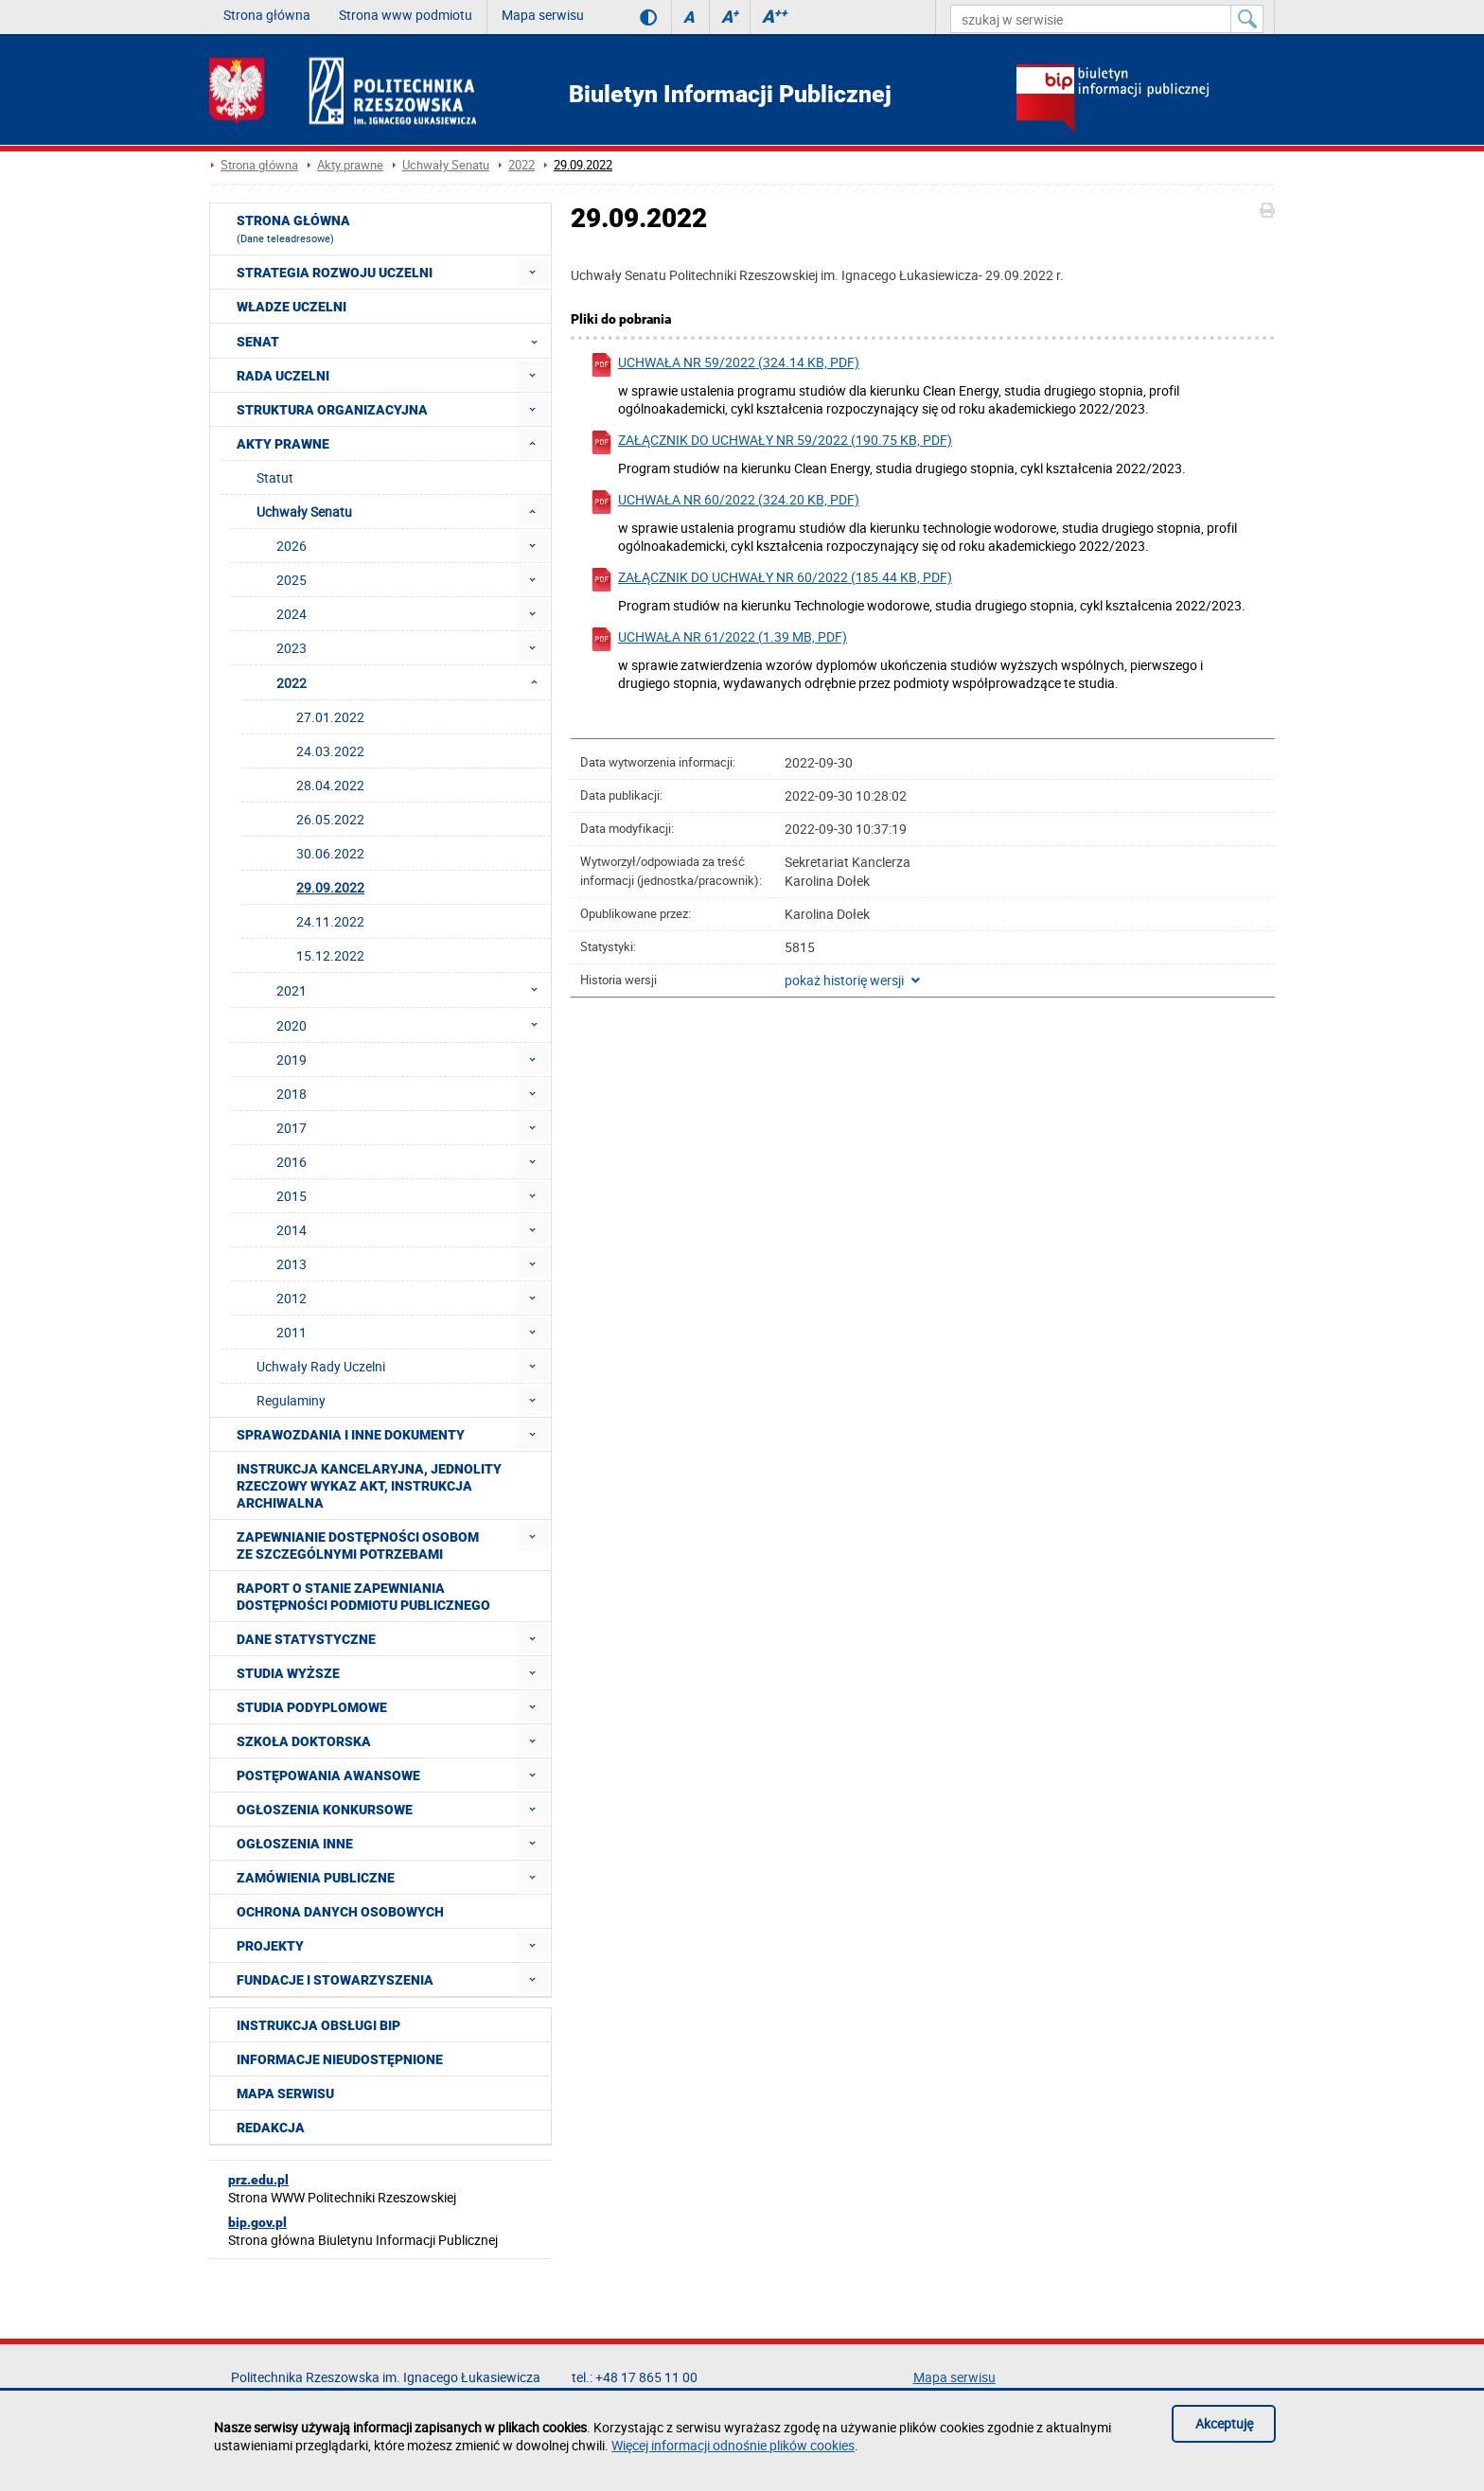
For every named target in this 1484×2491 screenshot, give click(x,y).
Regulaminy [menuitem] (291, 1400)
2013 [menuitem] (291, 1264)
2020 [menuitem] (412, 1025)
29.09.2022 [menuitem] (330, 887)
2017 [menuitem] (291, 1128)
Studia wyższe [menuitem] (288, 1673)
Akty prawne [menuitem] (283, 443)
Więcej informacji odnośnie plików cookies (733, 2445)
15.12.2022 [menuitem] (330, 955)
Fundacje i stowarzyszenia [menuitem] (335, 1980)
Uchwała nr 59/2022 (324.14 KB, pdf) (724, 365)
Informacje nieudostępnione (340, 2059)
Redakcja (271, 2127)
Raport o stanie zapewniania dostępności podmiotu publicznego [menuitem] (363, 1597)
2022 (521, 165)
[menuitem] (532, 272)
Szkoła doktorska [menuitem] (304, 1741)
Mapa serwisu (543, 15)
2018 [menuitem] (291, 1094)
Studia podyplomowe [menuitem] (312, 1707)
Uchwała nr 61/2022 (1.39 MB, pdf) (718, 639)
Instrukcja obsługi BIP (318, 2025)
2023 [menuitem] (291, 648)
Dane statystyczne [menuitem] (306, 1639)
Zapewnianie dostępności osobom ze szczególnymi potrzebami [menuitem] (358, 1545)
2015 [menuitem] (291, 1196)
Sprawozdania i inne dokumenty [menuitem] (351, 1434)
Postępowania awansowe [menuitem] (328, 1775)
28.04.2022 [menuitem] (330, 785)
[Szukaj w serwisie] (1247, 19)
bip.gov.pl (257, 2222)
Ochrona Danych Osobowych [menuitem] (340, 1911)
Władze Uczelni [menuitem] (291, 306)
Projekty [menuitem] (270, 1945)
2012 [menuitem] (291, 1298)
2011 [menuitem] (291, 1332)
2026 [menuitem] (291, 546)
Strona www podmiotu (405, 15)
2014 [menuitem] (291, 1230)
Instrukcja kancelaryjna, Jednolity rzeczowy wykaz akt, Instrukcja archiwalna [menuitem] (369, 1485)
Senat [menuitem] (393, 341)
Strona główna (266, 15)
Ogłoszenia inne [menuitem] (295, 1843)
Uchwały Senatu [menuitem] (304, 512)
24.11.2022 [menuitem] (330, 921)
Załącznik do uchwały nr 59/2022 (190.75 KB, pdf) (771, 442)
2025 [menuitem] (291, 580)
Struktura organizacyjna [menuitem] (332, 409)
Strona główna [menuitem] (293, 229)
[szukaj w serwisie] (1090, 19)
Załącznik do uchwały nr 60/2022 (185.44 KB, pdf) (771, 580)
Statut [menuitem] (274, 477)
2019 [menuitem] (291, 1060)
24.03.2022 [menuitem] (330, 751)
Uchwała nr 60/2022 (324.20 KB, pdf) (724, 502)
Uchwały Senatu (445, 165)
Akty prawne (350, 165)
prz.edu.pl (258, 2179)
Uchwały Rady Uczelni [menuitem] (320, 1366)
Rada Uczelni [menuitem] (283, 375)
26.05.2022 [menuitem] (330, 819)
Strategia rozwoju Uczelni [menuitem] (335, 272)
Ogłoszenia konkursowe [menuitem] (325, 1809)
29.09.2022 (583, 165)
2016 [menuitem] (291, 1162)
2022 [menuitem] (412, 682)
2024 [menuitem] (291, 614)
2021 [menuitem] (412, 990)
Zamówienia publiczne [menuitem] (316, 1877)
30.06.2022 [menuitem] (330, 853)
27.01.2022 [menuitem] (330, 717)
